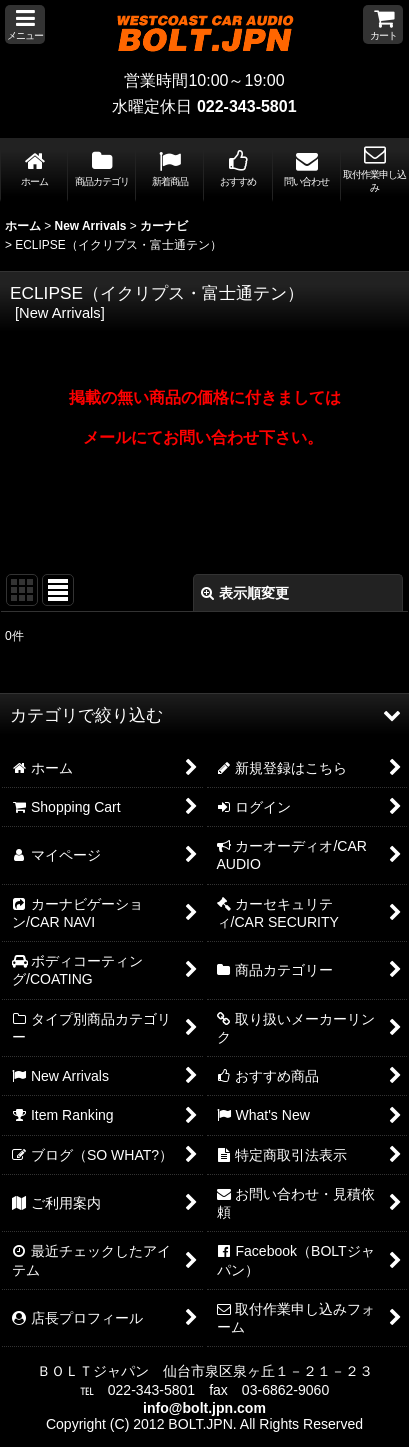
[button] (25, 24)
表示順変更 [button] (245, 593)
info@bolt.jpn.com (204, 1408)
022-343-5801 (247, 106)
